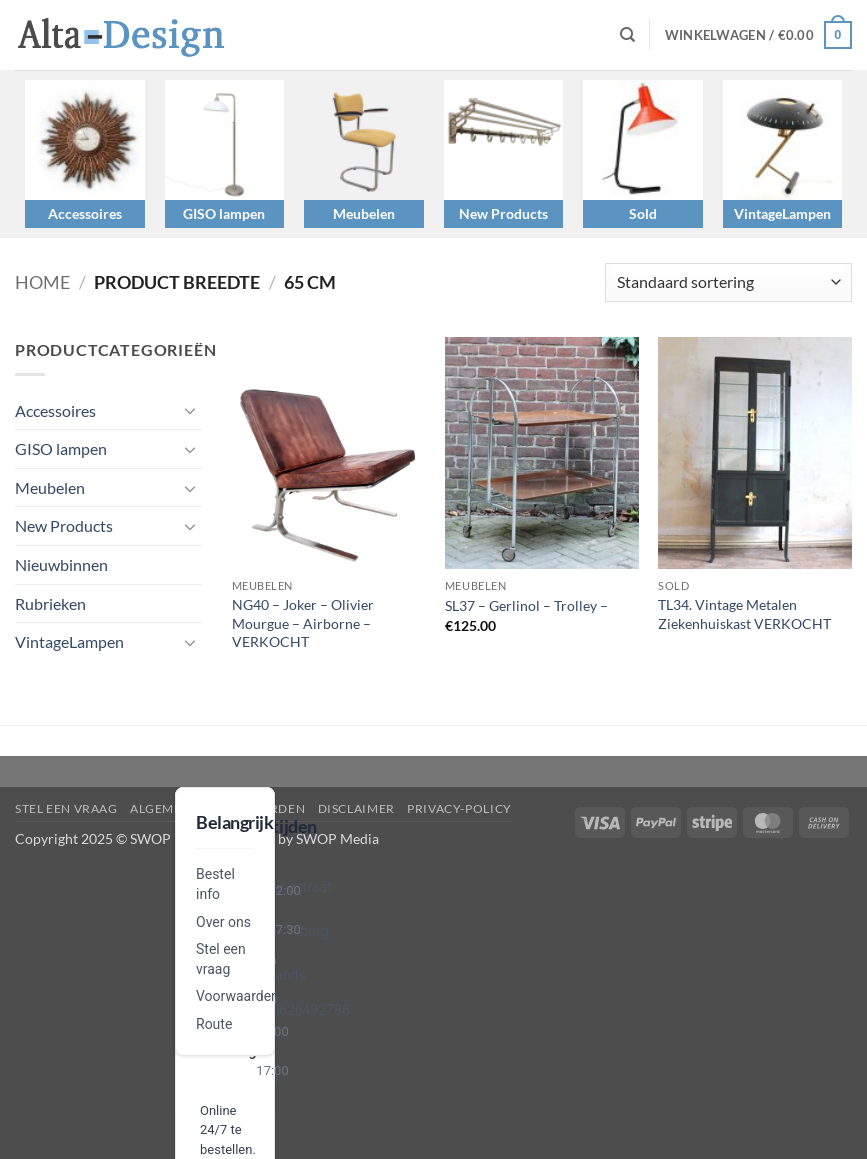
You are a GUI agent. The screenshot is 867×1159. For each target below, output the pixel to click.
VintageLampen (782, 213)
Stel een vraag (66, 808)
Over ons (223, 922)
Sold (643, 213)
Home (42, 282)
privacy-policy (459, 808)
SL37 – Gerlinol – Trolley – (526, 605)
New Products (503, 213)
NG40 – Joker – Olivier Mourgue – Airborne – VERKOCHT (303, 623)
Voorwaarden (237, 996)
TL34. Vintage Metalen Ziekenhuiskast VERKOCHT (744, 614)
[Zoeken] (627, 35)
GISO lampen (224, 213)
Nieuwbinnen (61, 564)
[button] (758, 35)
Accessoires (85, 213)
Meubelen (364, 213)
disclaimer (356, 808)
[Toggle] (190, 410)
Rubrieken (50, 603)
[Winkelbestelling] (728, 282)
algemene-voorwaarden (217, 808)
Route (214, 1024)
